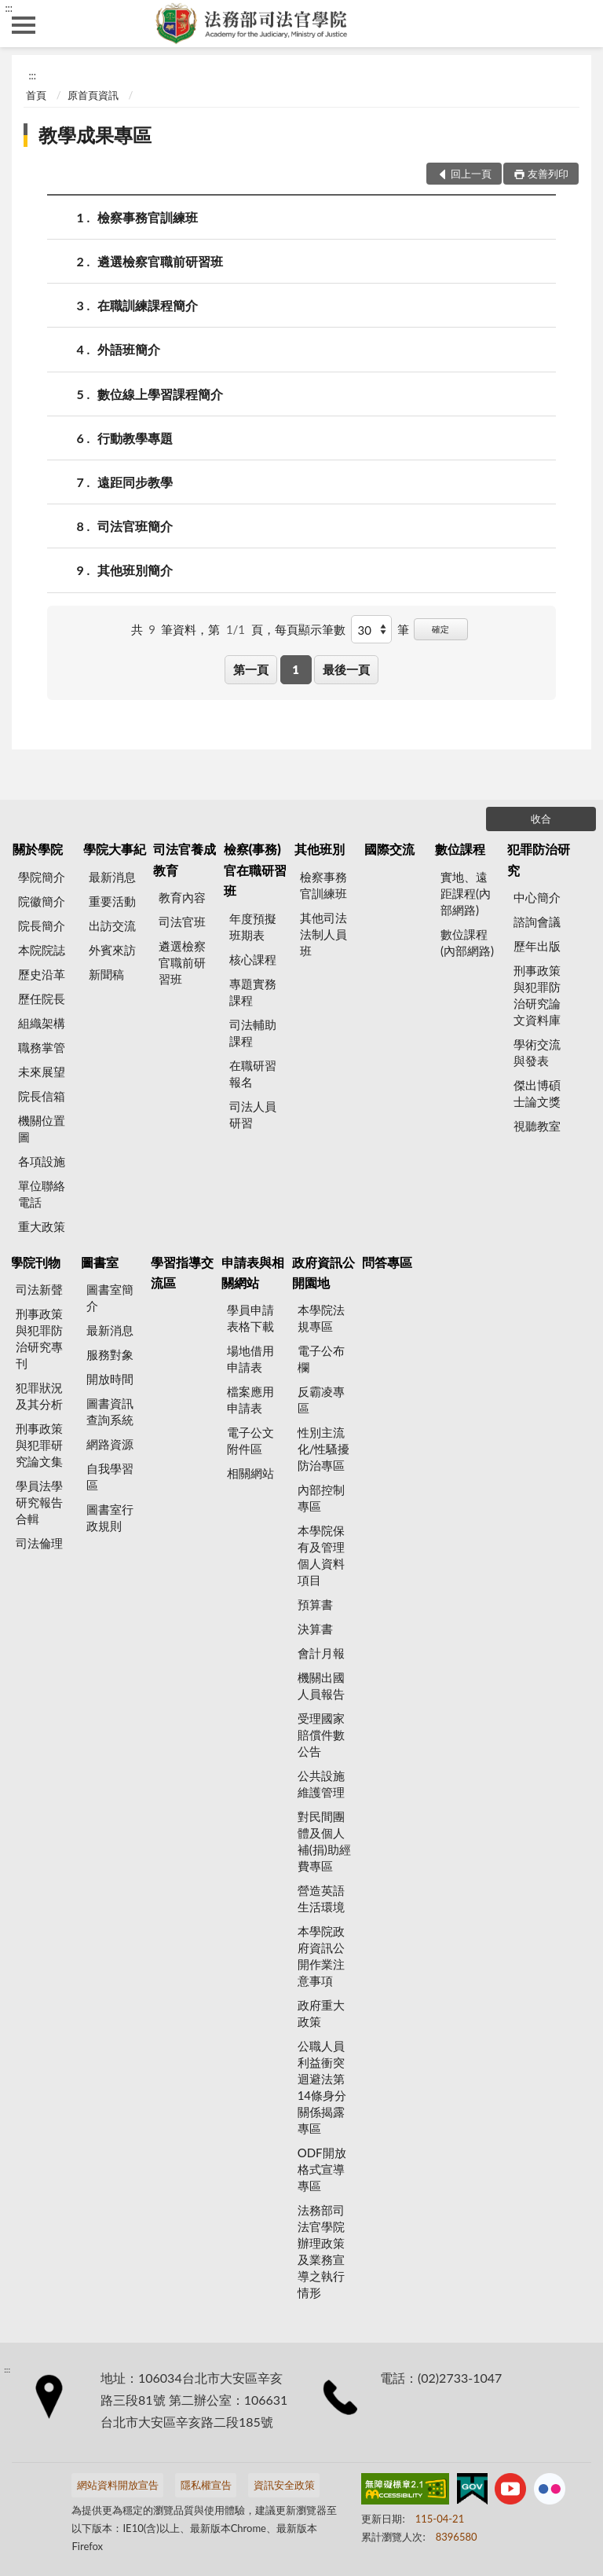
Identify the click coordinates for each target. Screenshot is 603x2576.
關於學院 (38, 848)
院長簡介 (41, 925)
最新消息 (112, 877)
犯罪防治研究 (538, 859)
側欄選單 (23, 25)
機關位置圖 (41, 1128)
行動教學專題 (135, 438)
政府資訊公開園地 (323, 1272)
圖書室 (100, 1262)
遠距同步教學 (135, 482)
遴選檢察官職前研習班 (160, 261)
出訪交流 (112, 925)
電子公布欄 (321, 1358)
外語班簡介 (128, 349)
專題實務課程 (252, 992)
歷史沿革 (41, 974)
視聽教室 (537, 1126)
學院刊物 (35, 1262)
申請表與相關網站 (252, 1272)
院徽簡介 (41, 901)
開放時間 (109, 1379)
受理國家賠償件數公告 (321, 1734)
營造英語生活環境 (321, 1898)
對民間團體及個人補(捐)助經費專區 (324, 1841)
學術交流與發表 (537, 1052)
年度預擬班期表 (252, 926)
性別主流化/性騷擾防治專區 (324, 1448)
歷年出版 (537, 946)
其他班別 (319, 848)
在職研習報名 (252, 1073)
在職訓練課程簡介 (147, 305)
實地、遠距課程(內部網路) (465, 893)
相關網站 (250, 1473)
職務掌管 (41, 1047)
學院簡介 (41, 877)
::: (9, 8)
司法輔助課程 (252, 1032)
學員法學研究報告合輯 (39, 1502)
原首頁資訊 (93, 95)
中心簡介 (537, 897)
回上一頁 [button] (471, 173)
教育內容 (182, 897)
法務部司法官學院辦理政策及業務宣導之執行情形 (321, 2251)
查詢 (579, 23)
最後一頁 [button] (346, 669)
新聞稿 (106, 974)
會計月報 (321, 1653)
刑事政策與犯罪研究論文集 (39, 1444)
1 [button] (295, 669)
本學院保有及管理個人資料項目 (321, 1555)
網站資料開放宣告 (118, 2485)
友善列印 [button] (548, 173)
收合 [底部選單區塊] (541, 818)
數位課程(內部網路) (467, 942)
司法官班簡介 (135, 526)
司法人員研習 (252, 1114)
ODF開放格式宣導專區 (322, 2169)
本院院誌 (41, 950)
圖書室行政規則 (109, 1517)
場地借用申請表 (250, 1358)
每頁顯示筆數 (310, 629)
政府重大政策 (321, 2013)
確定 (440, 629)
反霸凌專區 (321, 1399)
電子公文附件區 (250, 1440)
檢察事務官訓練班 (147, 217)
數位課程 (460, 848)
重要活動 (112, 901)
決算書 (315, 1628)
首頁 (36, 95)
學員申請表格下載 (250, 1318)
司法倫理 (39, 1543)
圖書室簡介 (109, 1297)
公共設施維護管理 (321, 1783)
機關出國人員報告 (321, 1685)
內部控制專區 (321, 1497)
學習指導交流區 (182, 1272)
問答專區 (387, 1262)
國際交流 (389, 848)
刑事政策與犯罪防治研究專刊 (39, 1338)
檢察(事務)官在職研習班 (255, 869)
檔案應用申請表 (250, 1399)
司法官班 (182, 921)
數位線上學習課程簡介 (160, 394)
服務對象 (109, 1354)
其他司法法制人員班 (323, 934)
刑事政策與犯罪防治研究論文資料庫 (537, 995)
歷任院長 (41, 998)
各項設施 (41, 1161)
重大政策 (41, 1226)
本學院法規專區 (321, 1318)
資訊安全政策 (284, 2485)
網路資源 (109, 1444)
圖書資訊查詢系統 (109, 1411)
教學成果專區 (95, 134)
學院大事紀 (114, 848)
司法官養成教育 (184, 859)
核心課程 (252, 959)
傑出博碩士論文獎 (537, 1093)
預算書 (315, 1604)
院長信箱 (41, 1096)
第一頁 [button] (251, 669)
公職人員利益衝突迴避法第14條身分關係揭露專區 (322, 2087)
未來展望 (41, 1071)
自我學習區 (109, 1476)
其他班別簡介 (135, 570)
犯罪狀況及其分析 (39, 1395)
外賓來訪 (112, 950)
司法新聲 (39, 1289)
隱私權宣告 (206, 2485)
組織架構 (41, 1023)
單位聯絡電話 (41, 1193)
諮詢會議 (537, 921)
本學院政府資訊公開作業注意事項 (321, 1956)
